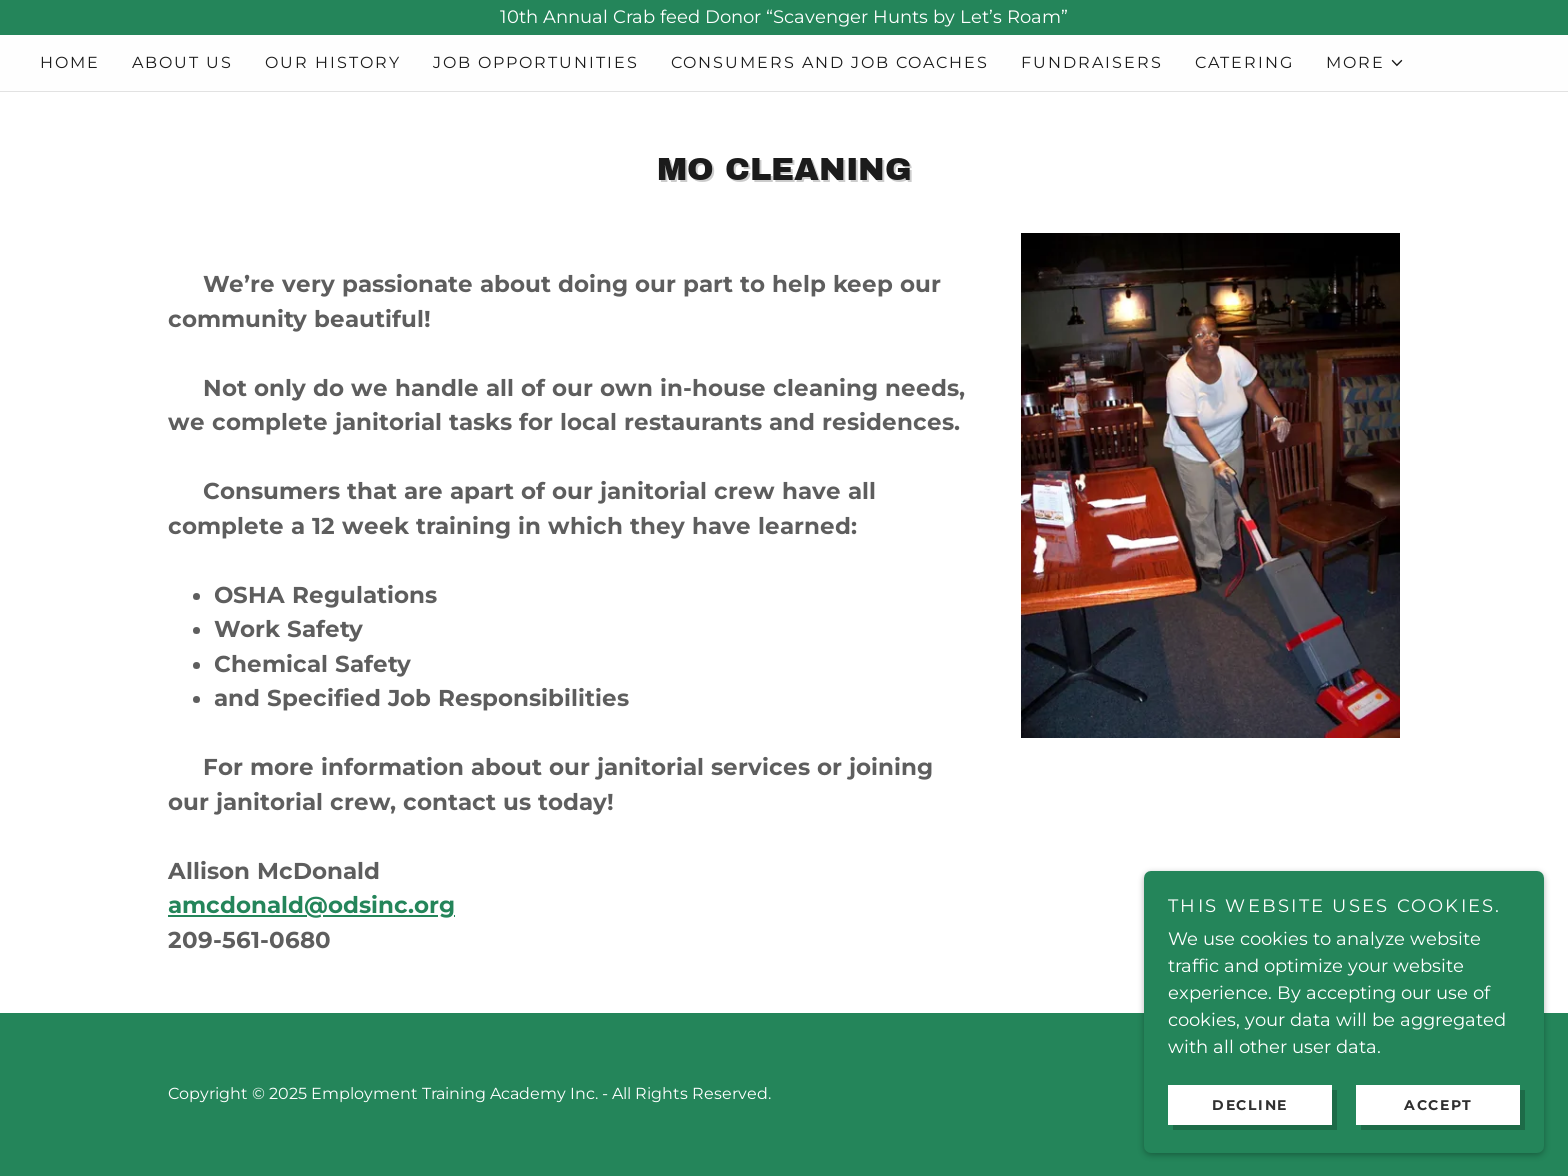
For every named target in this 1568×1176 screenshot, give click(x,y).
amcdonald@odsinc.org (311, 905)
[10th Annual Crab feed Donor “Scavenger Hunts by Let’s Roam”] (784, 17)
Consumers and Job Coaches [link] (830, 62)
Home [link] (70, 62)
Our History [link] (333, 62)
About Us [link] (182, 62)
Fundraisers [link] (1092, 62)
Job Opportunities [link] (536, 62)
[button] (1365, 63)
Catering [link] (1244, 62)
